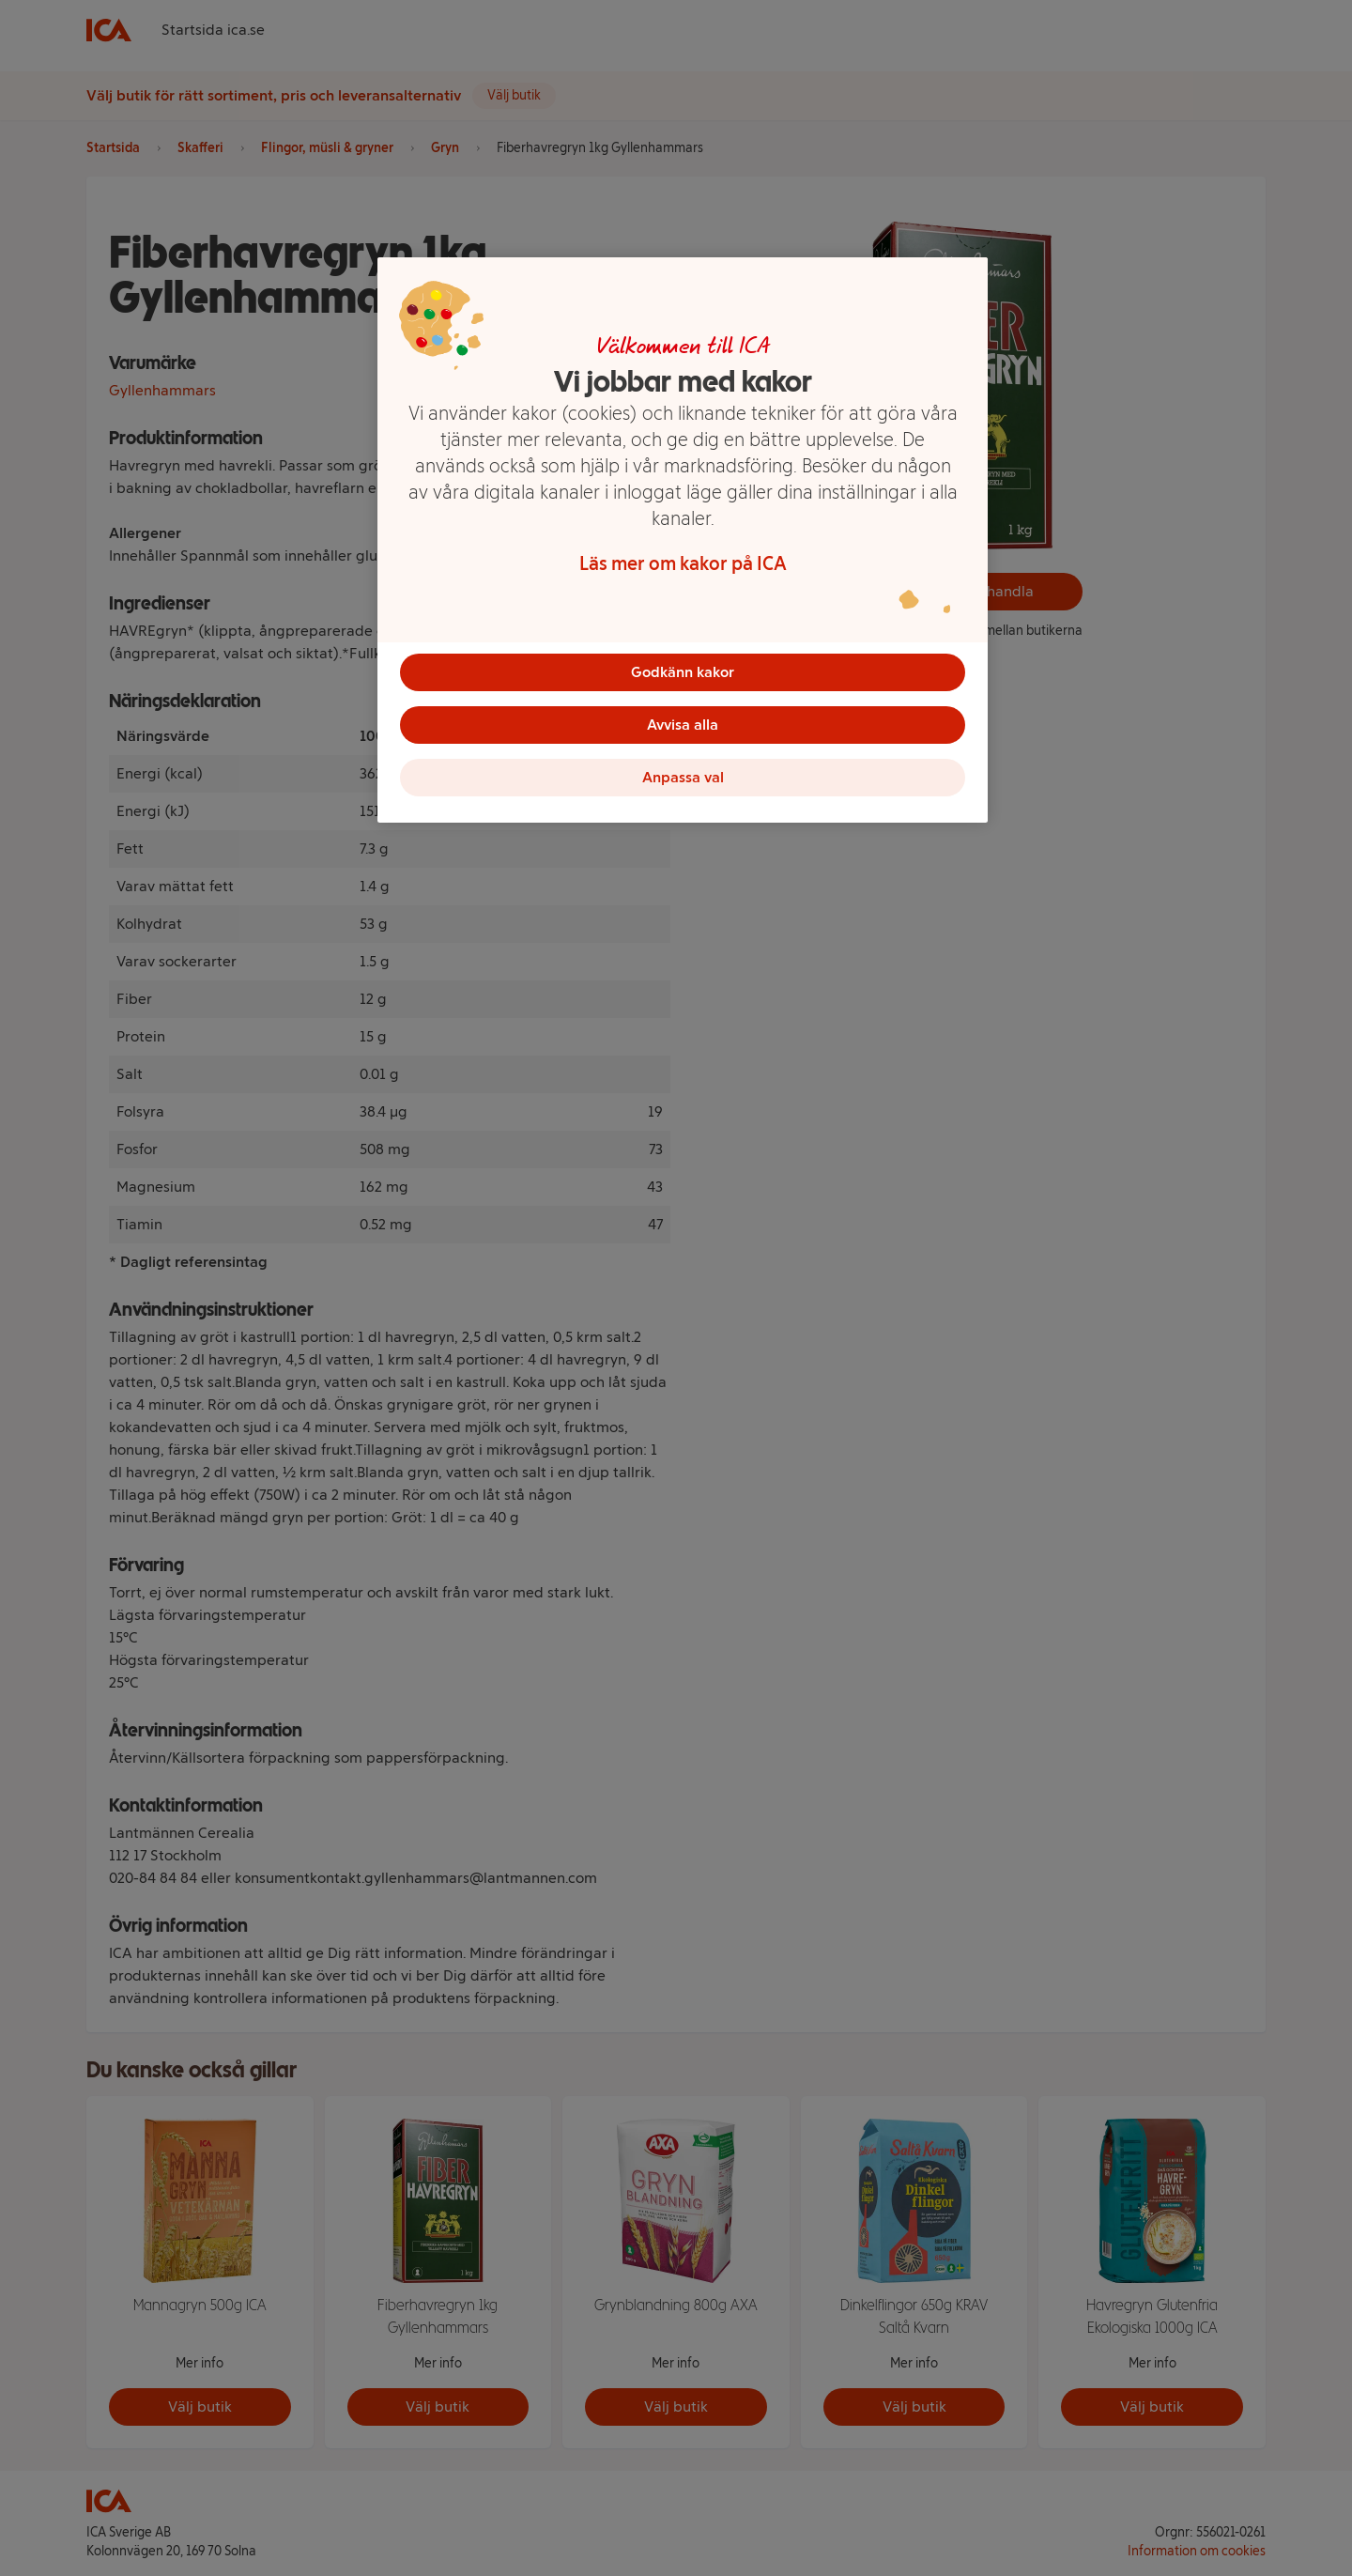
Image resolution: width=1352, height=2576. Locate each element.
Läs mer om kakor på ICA (683, 563)
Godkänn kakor (682, 672)
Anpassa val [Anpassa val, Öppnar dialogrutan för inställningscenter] (683, 777)
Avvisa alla (682, 724)
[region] (682, 540)
